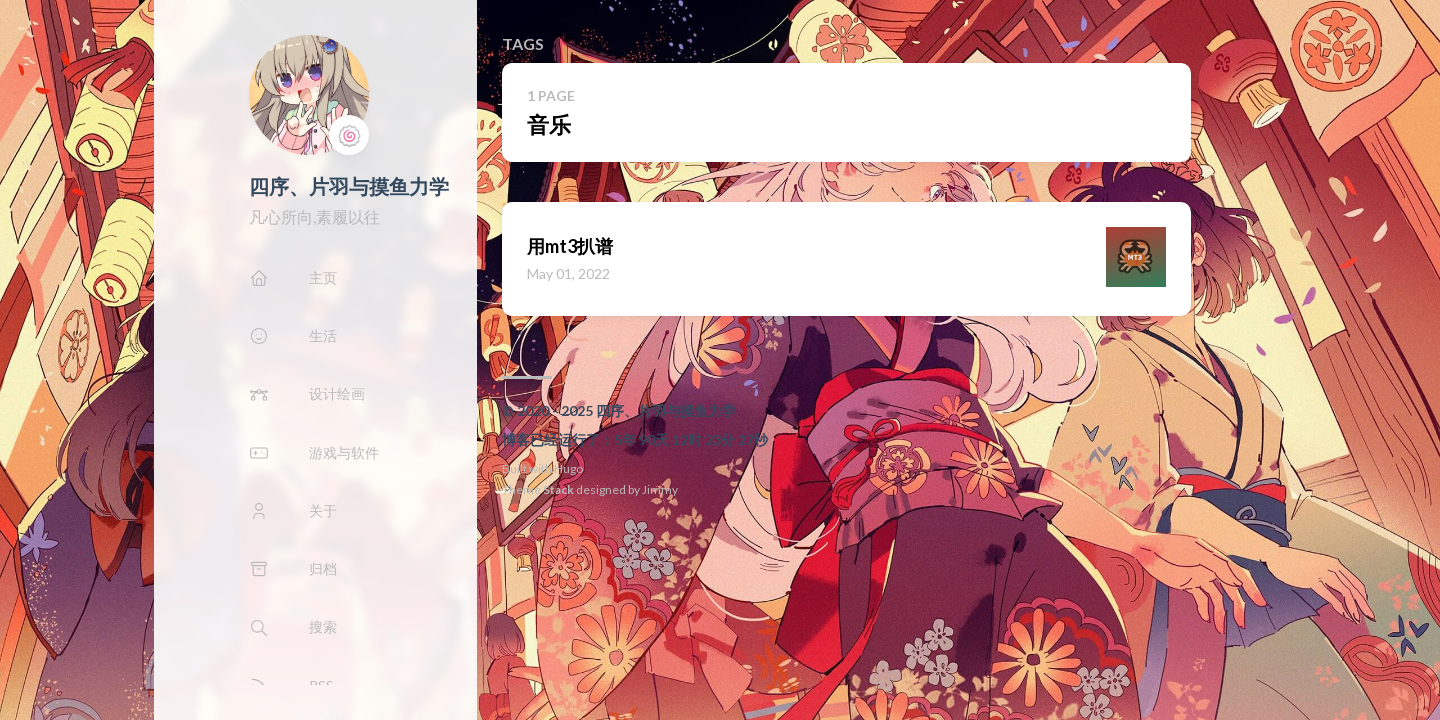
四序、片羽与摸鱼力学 (349, 186)
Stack (558, 489)
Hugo (568, 468)
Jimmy (660, 489)
